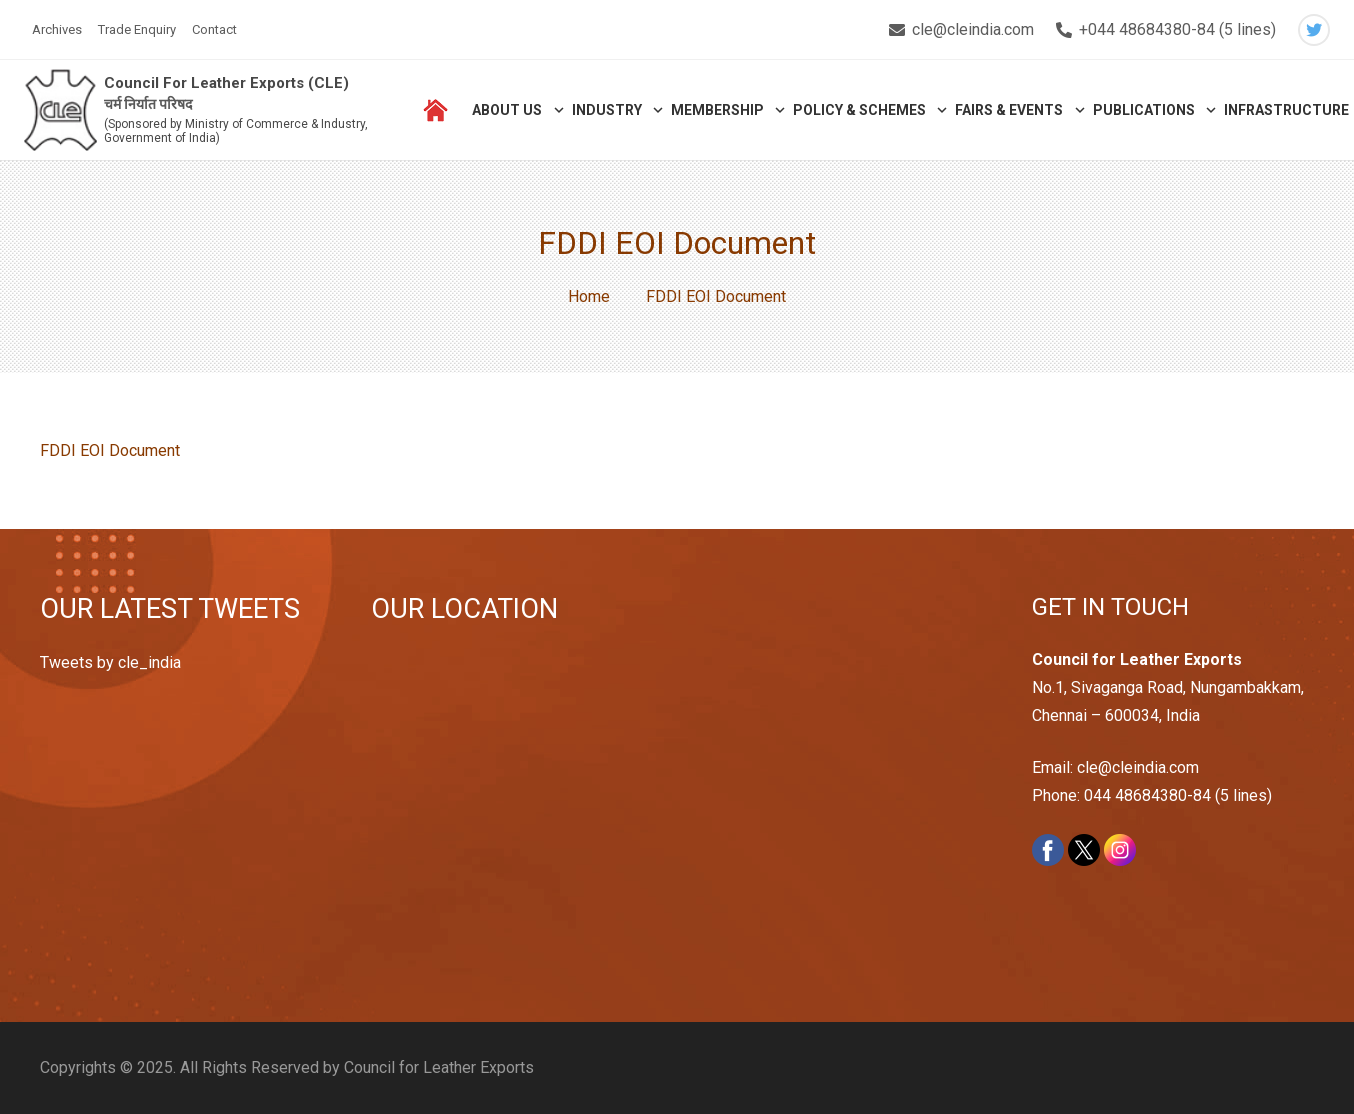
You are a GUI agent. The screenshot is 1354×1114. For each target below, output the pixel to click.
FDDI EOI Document (110, 450)
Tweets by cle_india (110, 662)
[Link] (61, 110)
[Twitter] (1314, 30)
